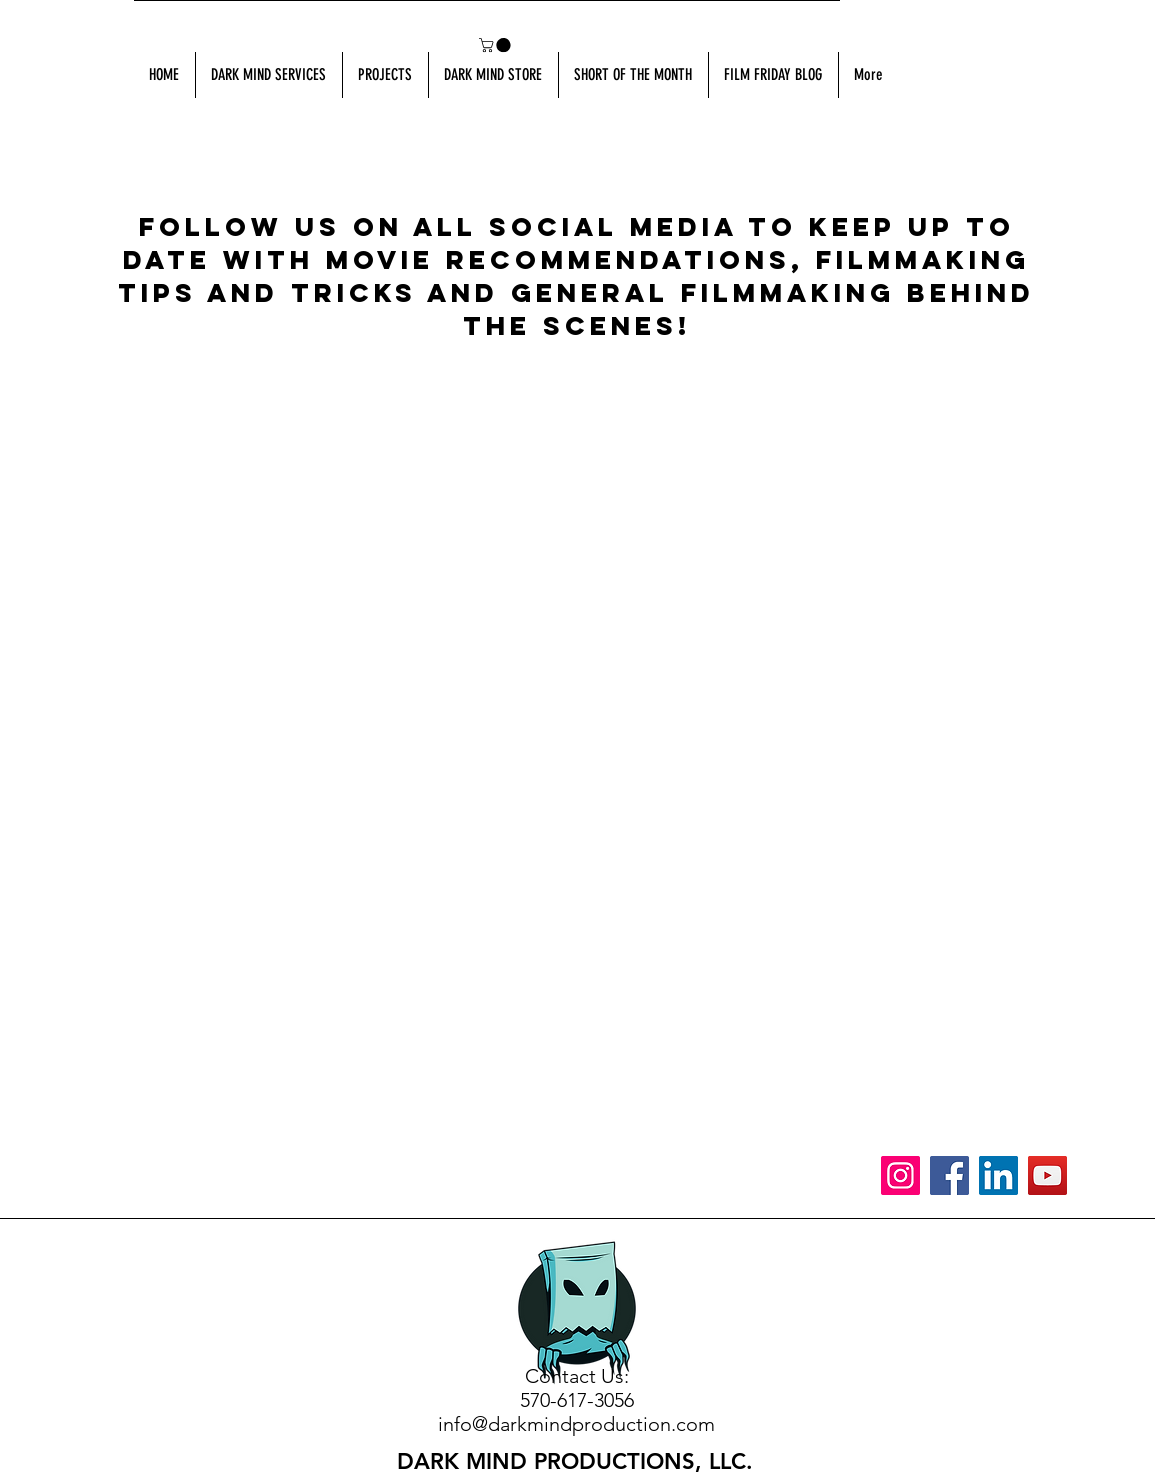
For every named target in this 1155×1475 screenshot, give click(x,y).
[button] (496, 45)
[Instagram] (900, 1175)
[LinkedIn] (998, 1175)
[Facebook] (949, 1175)
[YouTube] (1047, 1175)
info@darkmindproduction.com (576, 1424)
